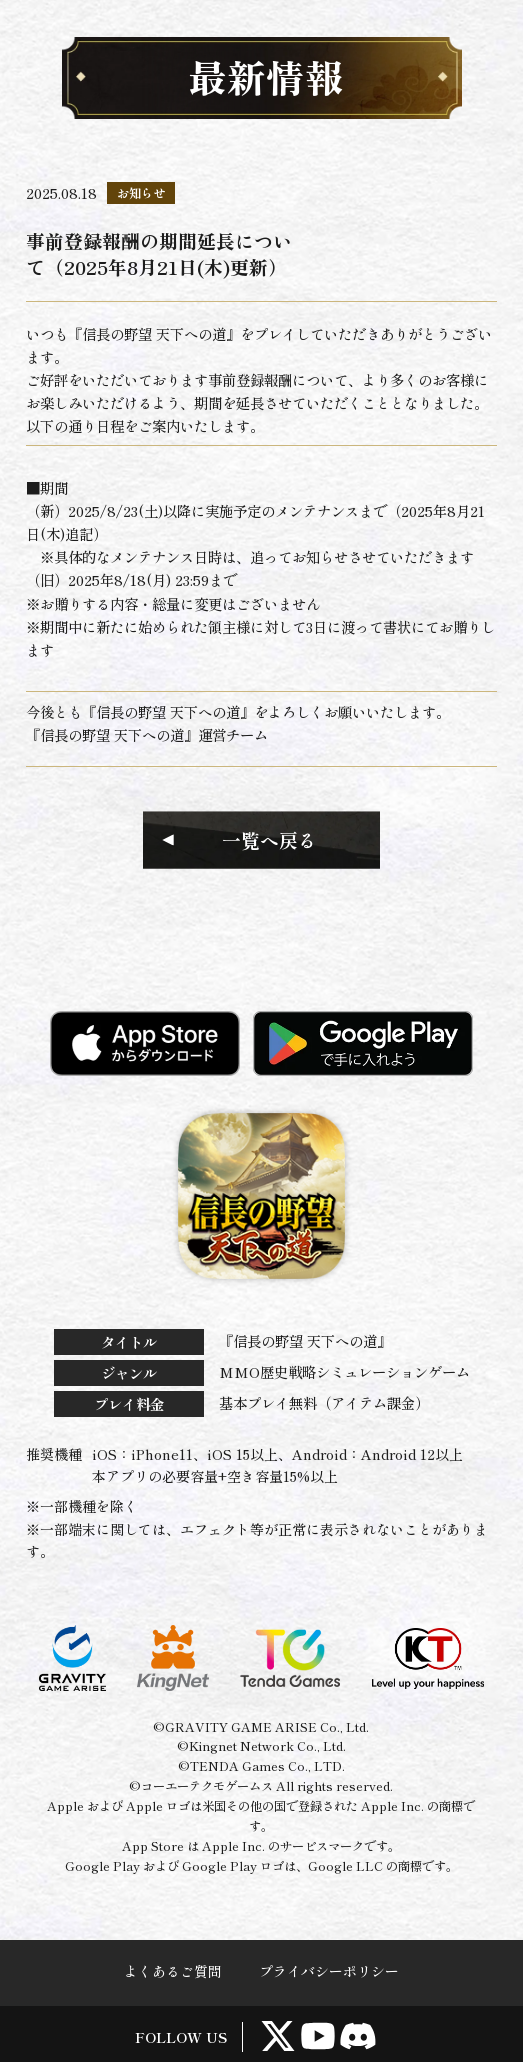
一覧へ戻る (269, 839)
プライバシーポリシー (329, 1971)
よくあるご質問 (173, 1971)
